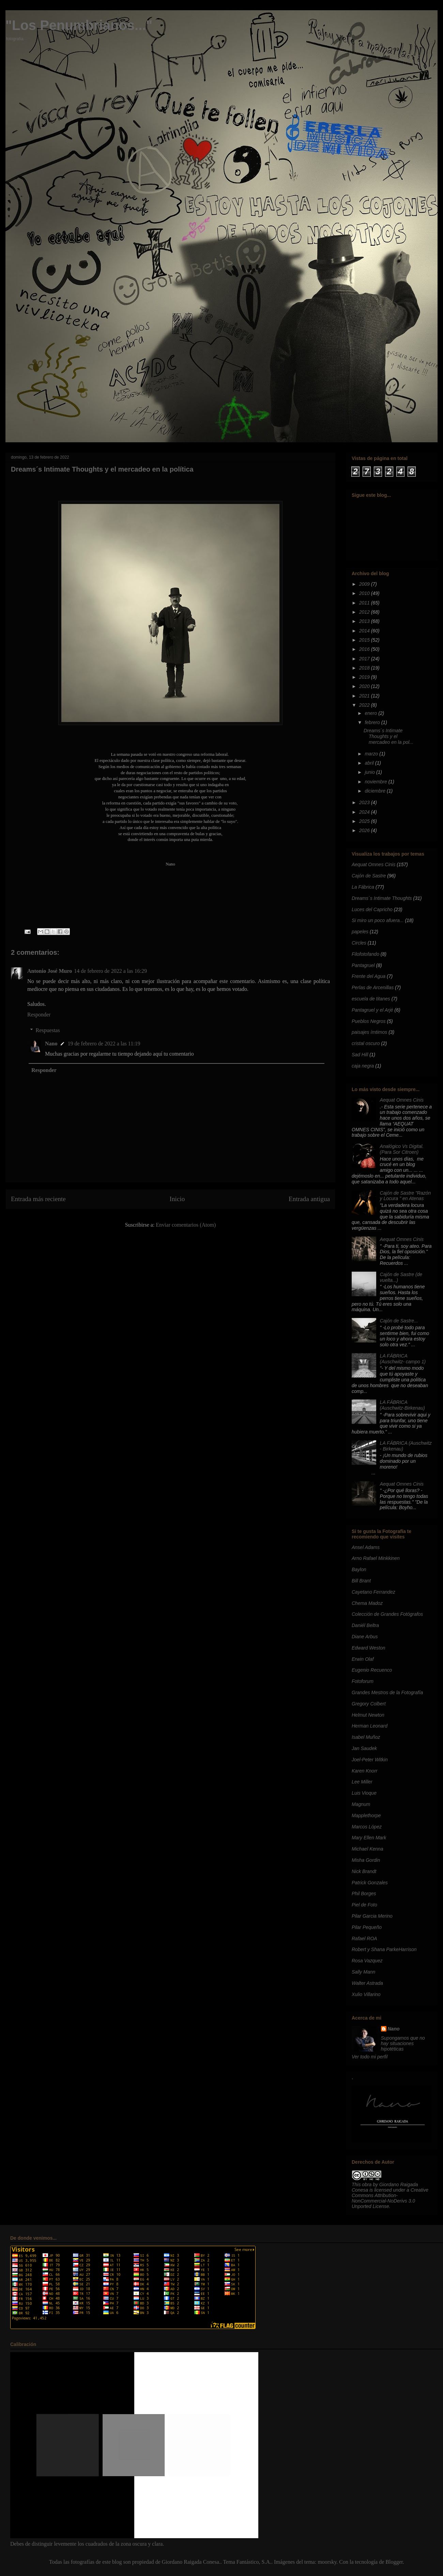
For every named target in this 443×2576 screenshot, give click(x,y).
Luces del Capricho (372, 909)
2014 (365, 630)
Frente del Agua (368, 976)
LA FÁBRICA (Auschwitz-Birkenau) (402, 1405)
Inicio (177, 1198)
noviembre (376, 781)
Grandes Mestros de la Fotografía (387, 1692)
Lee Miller (362, 1781)
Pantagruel (363, 965)
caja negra (363, 1066)
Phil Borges (364, 1893)
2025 (365, 821)
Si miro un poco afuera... (378, 920)
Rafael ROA (364, 1938)
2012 (365, 612)
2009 (365, 584)
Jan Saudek (364, 1748)
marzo (372, 753)
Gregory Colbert (369, 1703)
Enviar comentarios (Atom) (186, 1225)
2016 (365, 649)
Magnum (361, 1804)
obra (366, 2184)
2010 (365, 593)
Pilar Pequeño (367, 1927)
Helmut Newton (368, 1715)
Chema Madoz (367, 1603)
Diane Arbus (365, 1636)
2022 (365, 705)
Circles (359, 943)
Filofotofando (365, 954)
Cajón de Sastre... (399, 1320)
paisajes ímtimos (369, 1032)
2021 (365, 696)
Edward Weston (368, 1648)
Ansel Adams (366, 1547)
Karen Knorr (364, 1771)
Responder (38, 1014)
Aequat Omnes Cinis (373, 864)
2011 (365, 602)
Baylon (359, 1569)
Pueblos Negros (369, 1021)
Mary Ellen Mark (369, 1837)
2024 (365, 812)
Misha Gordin (366, 1860)
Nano (51, 1043)
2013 (365, 621)
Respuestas (48, 1030)
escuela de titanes (371, 998)
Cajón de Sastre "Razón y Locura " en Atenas (405, 1195)
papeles (360, 931)
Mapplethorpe (366, 1815)
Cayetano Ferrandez (373, 1592)
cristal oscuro (366, 1043)
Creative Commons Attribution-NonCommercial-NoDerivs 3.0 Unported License (390, 2198)
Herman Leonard (369, 1726)
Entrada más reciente (38, 1198)
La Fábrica (363, 887)
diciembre (376, 791)
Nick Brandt (364, 1871)
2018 (365, 668)
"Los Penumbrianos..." (78, 25)
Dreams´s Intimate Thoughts (382, 898)
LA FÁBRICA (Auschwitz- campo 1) (403, 1358)
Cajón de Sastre (369, 875)
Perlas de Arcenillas (373, 987)
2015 (365, 640)
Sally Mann (363, 1972)
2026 (365, 830)
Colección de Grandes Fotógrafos (387, 1614)
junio (370, 772)
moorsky (327, 2562)
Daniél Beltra (365, 1625)
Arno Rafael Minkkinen (376, 1558)
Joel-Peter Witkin (370, 1759)
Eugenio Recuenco (372, 1670)
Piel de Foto (364, 1904)
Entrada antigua (309, 1198)
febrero (373, 722)
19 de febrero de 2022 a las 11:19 (103, 1043)
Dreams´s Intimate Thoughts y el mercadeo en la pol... (388, 736)
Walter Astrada (367, 1983)
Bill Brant (361, 1580)
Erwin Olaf (363, 1659)
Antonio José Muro (49, 971)
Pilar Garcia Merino (372, 1916)
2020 (365, 686)
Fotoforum (362, 1681)
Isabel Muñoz (366, 1737)
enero (371, 713)
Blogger (394, 2562)
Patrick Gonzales (370, 1882)
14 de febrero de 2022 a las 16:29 (110, 971)
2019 (365, 677)
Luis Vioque (364, 1793)
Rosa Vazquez (367, 1960)
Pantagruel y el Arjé (372, 1010)
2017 (365, 658)
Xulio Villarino (366, 1994)
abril (370, 763)
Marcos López (367, 1826)
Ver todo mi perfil (369, 2056)
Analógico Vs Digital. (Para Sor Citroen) (402, 1149)
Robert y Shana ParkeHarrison (384, 1949)
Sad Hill (360, 1054)
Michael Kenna (367, 1849)
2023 (365, 802)
